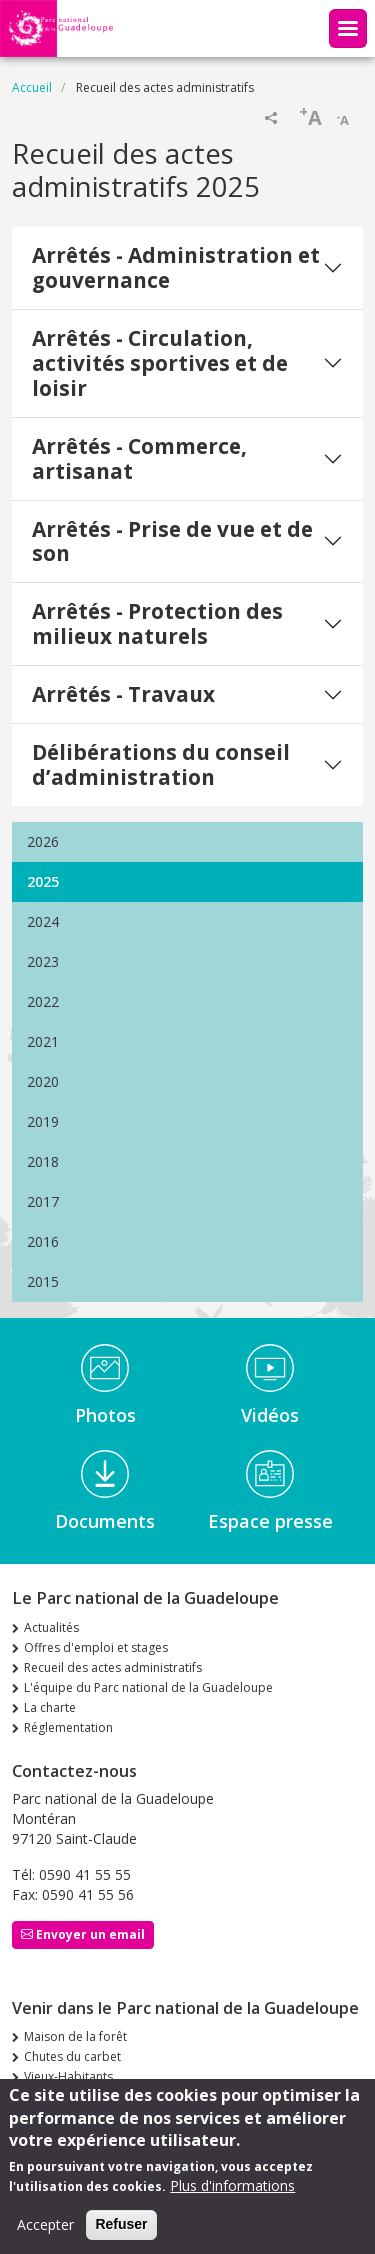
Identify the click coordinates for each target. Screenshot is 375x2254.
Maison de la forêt (75, 2036)
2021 (43, 1041)
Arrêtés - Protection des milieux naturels (157, 623)
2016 (43, 1241)
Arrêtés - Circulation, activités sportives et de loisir (160, 363)
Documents (105, 1521)
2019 (43, 1121)
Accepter (45, 2234)
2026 (43, 841)
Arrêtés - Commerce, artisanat (139, 458)
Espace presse (270, 1521)
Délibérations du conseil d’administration (161, 764)
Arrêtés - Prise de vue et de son (172, 541)
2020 (43, 1081)
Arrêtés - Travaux (123, 694)
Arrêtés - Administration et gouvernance (176, 267)
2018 (43, 1161)
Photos (105, 1415)
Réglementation (68, 1727)
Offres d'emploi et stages (96, 1647)
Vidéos (270, 1415)
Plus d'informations (232, 2195)
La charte (50, 1707)
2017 (43, 1201)
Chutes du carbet (72, 2056)
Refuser (121, 2234)
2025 (43, 881)
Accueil (32, 87)
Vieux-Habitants (68, 2076)
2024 (43, 921)
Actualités (51, 1627)
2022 (43, 1001)
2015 (43, 1281)
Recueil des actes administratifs (113, 1667)
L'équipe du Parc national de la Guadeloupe (148, 1687)
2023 (43, 961)
